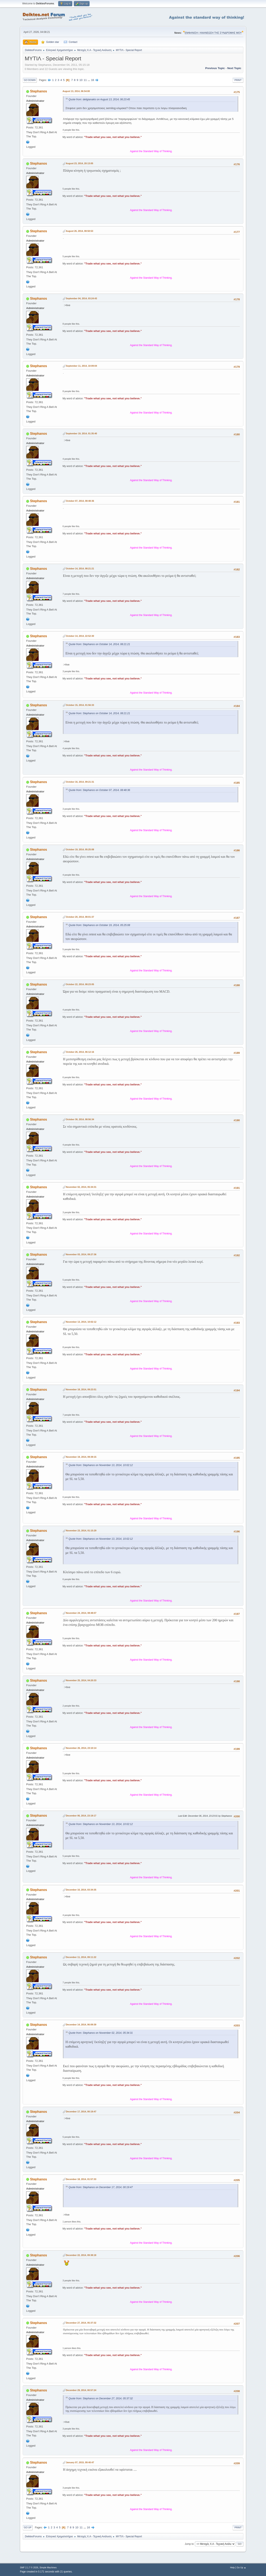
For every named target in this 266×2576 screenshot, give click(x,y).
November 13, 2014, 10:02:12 (81, 1322)
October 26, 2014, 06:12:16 (80, 1052)
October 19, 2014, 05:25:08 (80, 849)
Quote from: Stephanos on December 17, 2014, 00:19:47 (101, 2187)
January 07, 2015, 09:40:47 (80, 2462)
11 (85, 80)
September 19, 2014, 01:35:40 (81, 433)
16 (92, 80)
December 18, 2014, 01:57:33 (81, 2179)
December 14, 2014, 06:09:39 (81, 2024)
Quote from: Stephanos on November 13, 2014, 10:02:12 (101, 1465)
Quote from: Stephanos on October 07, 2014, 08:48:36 (99, 790)
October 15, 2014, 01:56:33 (80, 705)
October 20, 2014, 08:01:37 (80, 917)
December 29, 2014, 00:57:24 (81, 2390)
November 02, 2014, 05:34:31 (81, 1187)
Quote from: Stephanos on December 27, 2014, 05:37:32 (101, 2398)
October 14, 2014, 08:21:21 (80, 568)
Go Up (27, 2527)
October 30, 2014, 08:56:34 (80, 1119)
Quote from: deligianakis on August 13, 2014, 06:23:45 (99, 99)
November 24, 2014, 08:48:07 (81, 1613)
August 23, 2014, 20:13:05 (79, 163)
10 (81, 80)
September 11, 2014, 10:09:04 (81, 366)
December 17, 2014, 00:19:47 (81, 2111)
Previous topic (215, 68)
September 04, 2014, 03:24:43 (81, 298)
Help (232, 2567)
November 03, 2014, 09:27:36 (81, 1254)
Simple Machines (48, 2567)
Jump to (189, 2543)
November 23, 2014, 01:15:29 (81, 1530)
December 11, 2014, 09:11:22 (81, 1957)
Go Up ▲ (241, 2567)
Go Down (30, 80)
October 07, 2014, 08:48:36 (80, 501)
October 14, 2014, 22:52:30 (80, 636)
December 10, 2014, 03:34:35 (81, 1889)
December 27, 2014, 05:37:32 (81, 2323)
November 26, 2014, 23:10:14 (81, 1748)
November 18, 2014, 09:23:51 (81, 1389)
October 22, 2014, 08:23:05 (80, 984)
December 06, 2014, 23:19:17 (81, 1815)
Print (237, 80)
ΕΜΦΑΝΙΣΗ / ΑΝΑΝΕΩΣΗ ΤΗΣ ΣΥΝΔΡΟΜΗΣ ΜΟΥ (213, 32)
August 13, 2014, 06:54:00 (76, 91)
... (89, 80)
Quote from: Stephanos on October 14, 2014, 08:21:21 (99, 644)
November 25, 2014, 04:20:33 (81, 1680)
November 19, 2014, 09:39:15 (81, 1457)
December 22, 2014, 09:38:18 (81, 2255)
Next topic (234, 68)
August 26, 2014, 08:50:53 (79, 231)
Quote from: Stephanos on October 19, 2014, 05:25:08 (99, 925)
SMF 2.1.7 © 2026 (29, 2567)
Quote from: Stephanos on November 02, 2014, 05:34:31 (101, 2032)
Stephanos (38, 91)
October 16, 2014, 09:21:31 (80, 782)
